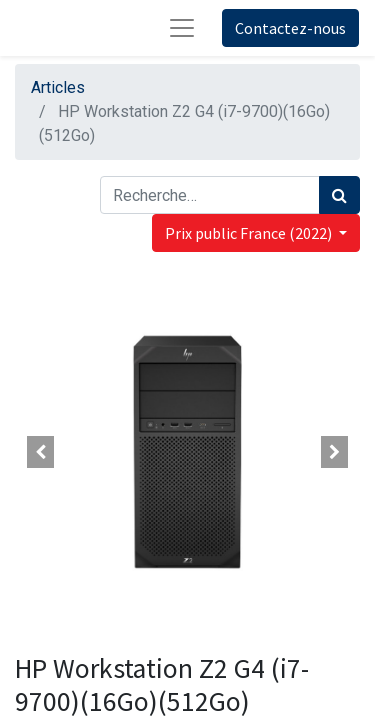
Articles (58, 87)
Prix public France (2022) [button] (250, 233)
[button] (41, 452)
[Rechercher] (339, 195)
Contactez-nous (290, 28)
